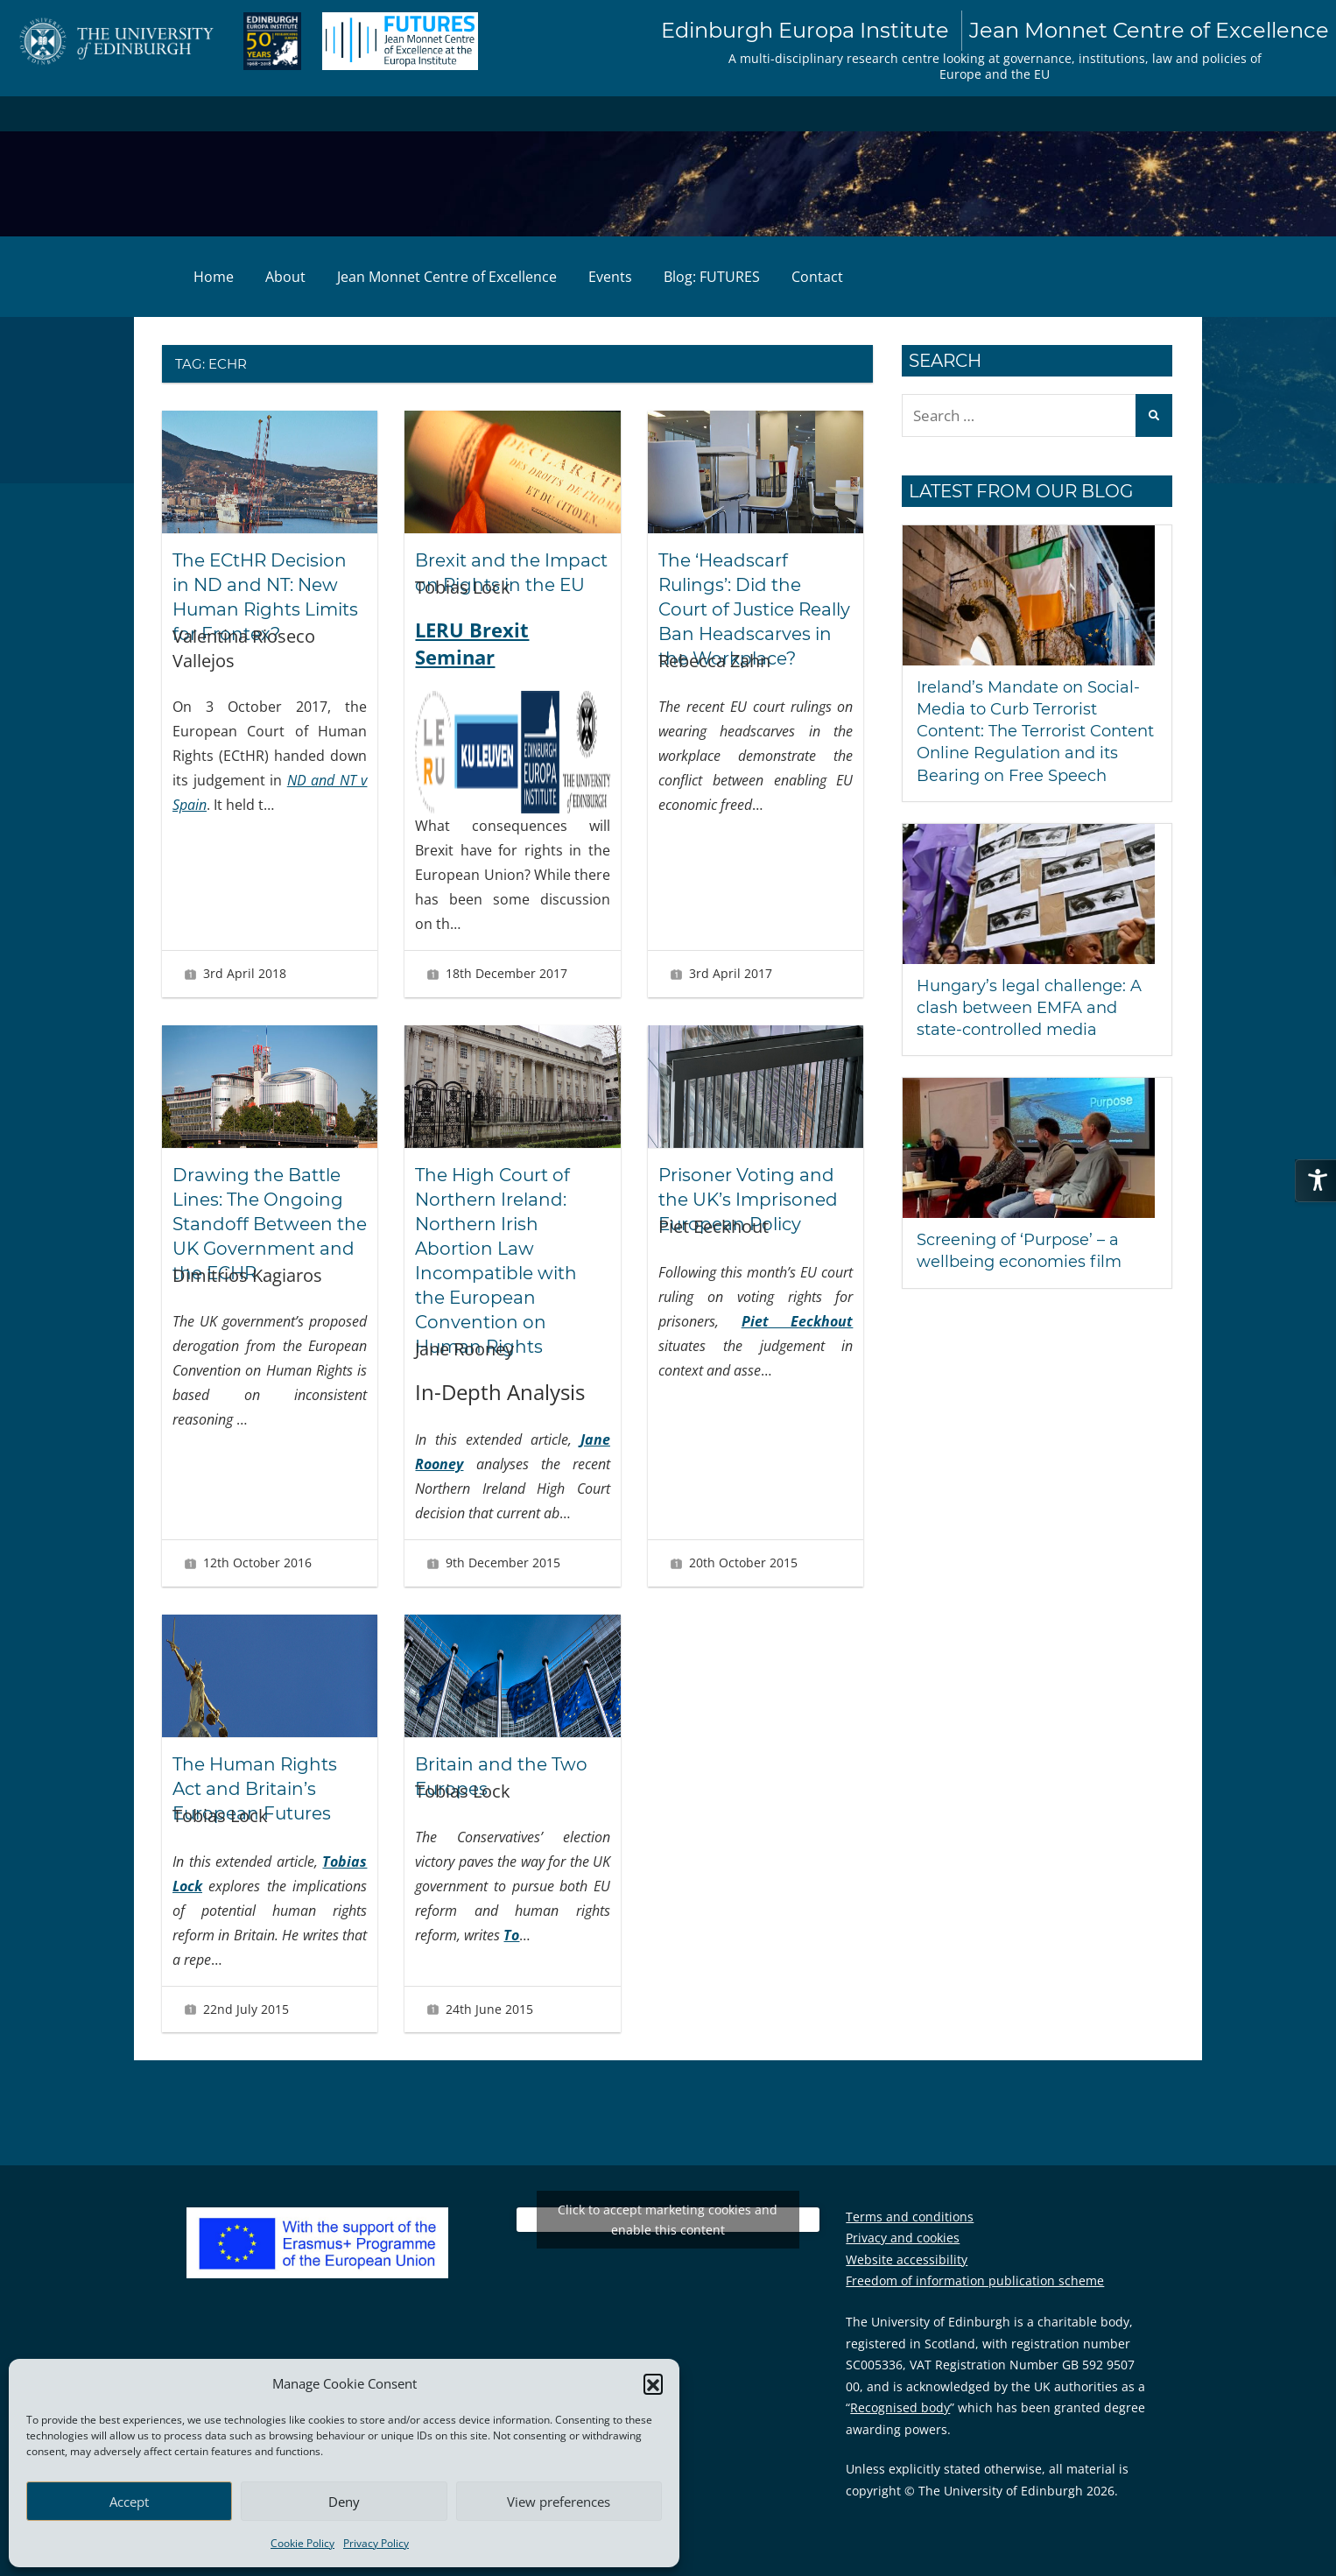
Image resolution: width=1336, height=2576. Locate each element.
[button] (653, 2383)
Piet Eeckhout (798, 1321)
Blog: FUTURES (712, 276)
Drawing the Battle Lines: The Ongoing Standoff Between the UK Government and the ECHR (269, 1224)
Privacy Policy (376, 2543)
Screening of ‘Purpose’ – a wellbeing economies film (1019, 1250)
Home (213, 276)
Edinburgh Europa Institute (995, 31)
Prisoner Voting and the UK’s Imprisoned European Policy (748, 1200)
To (511, 1935)
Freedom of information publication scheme (975, 2280)
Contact (817, 276)
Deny (344, 2501)
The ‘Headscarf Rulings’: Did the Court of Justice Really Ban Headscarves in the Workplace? (754, 609)
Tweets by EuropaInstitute (668, 2219)
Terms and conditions (910, 2216)
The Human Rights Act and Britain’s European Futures (254, 1789)
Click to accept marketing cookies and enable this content (667, 2219)
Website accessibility (906, 2259)
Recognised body (900, 2407)
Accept (129, 2501)
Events (610, 276)
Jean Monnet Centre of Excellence (447, 276)
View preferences (558, 2501)
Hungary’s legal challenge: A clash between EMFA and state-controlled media (1029, 1007)
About (285, 276)
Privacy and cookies (903, 2237)
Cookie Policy (302, 2543)
